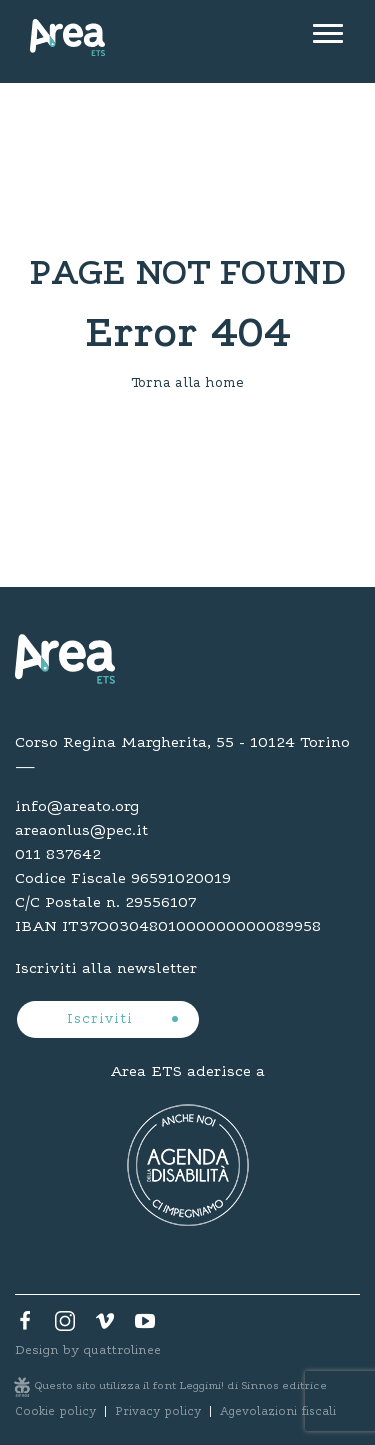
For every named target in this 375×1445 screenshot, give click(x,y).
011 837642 (58, 855)
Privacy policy (158, 1412)
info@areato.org (77, 807)
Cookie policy (55, 1412)
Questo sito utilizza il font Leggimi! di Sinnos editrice (181, 1386)
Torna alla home (187, 384)
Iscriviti (102, 1020)
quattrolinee (122, 1350)
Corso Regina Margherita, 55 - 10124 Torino (182, 743)
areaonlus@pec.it (81, 831)
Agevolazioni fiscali (278, 1412)
